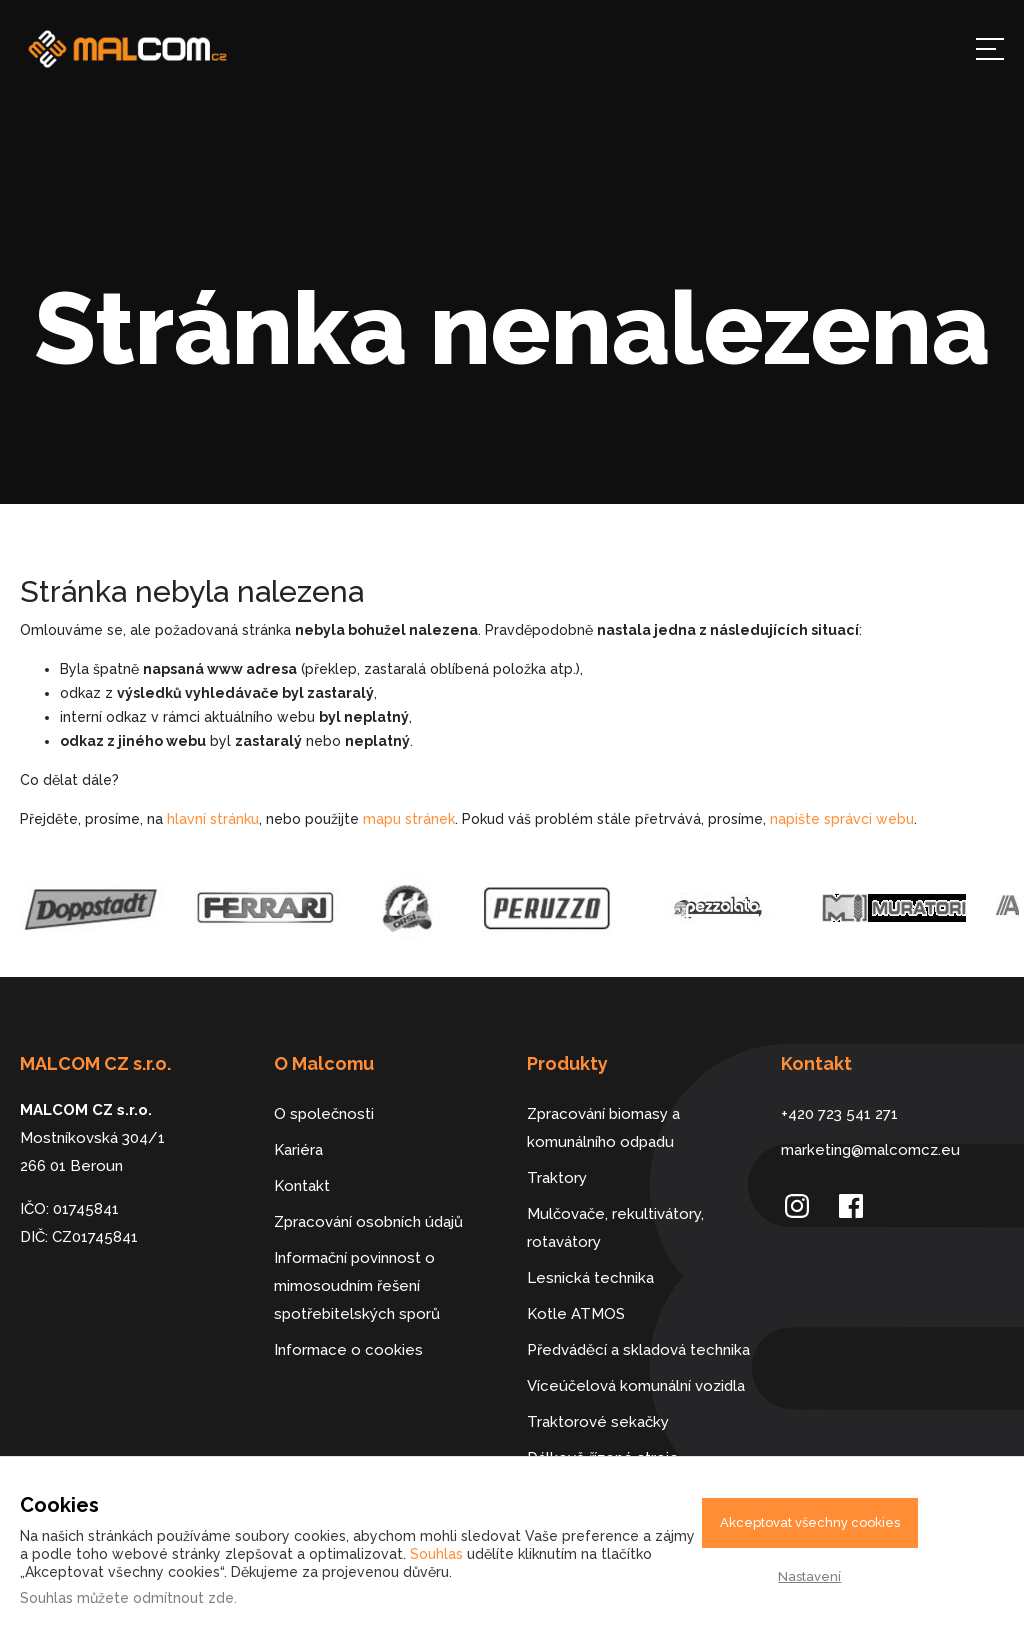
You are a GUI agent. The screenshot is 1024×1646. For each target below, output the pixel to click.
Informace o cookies (348, 1350)
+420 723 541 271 (839, 1114)
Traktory (557, 1178)
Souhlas (436, 1554)
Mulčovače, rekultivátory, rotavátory (615, 1228)
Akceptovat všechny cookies (810, 1522)
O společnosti (324, 1114)
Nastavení (809, 1576)
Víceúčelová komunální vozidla (636, 1386)
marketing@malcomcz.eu (870, 1150)
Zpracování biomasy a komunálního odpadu (603, 1128)
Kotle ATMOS (576, 1314)
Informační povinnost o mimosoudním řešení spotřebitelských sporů (357, 1286)
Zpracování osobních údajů (368, 1222)
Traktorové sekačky (598, 1422)
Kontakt (302, 1186)
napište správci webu (842, 819)
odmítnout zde (183, 1598)
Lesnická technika (590, 1278)
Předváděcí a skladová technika (638, 1350)
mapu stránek (409, 819)
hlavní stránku (213, 819)
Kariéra (298, 1150)
